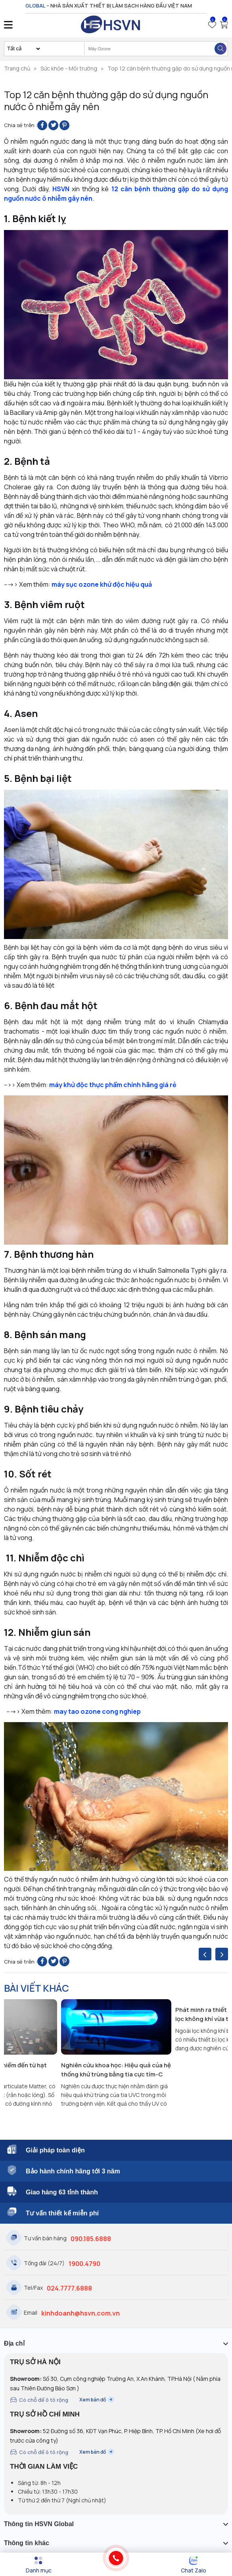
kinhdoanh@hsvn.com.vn (80, 2313)
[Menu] (38, 2565)
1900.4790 (84, 2263)
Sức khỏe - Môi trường (68, 68)
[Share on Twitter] (53, 125)
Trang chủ (17, 68)
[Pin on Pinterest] (64, 125)
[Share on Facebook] (42, 125)
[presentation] (205, 1954)
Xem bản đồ (96, 2399)
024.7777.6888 (69, 2288)
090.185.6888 (91, 2238)
